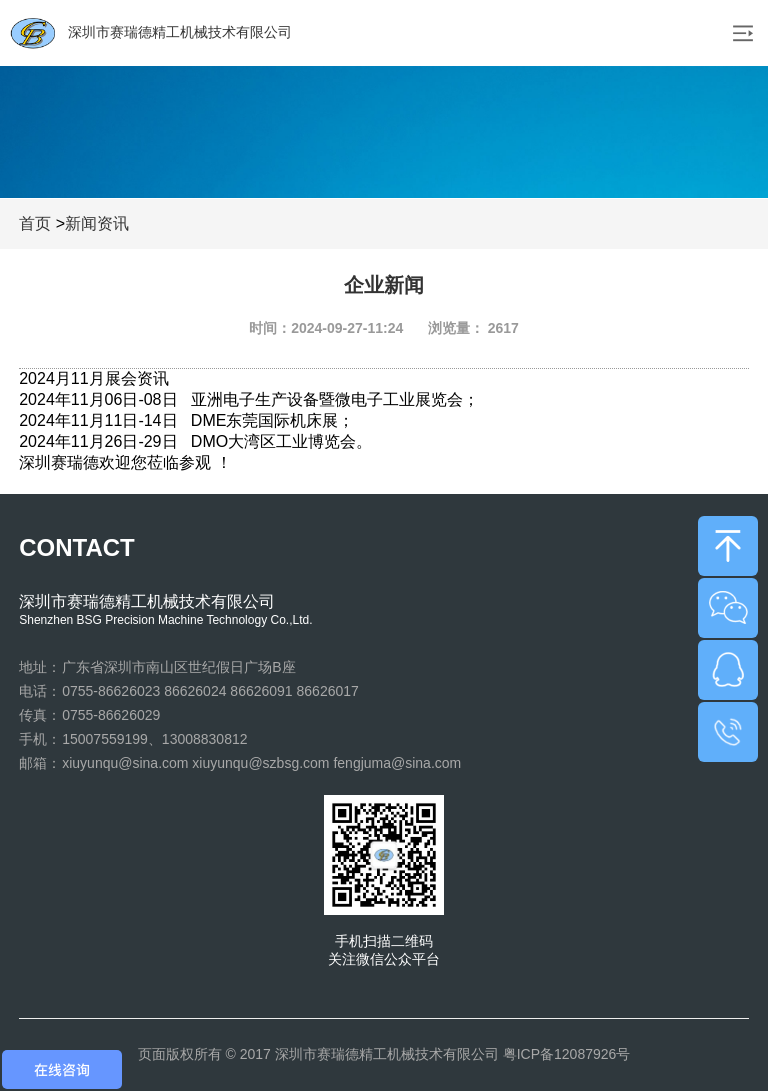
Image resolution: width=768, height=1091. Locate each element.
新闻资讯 (97, 223)
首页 (35, 223)
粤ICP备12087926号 (567, 1054)
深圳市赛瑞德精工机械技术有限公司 (151, 33)
